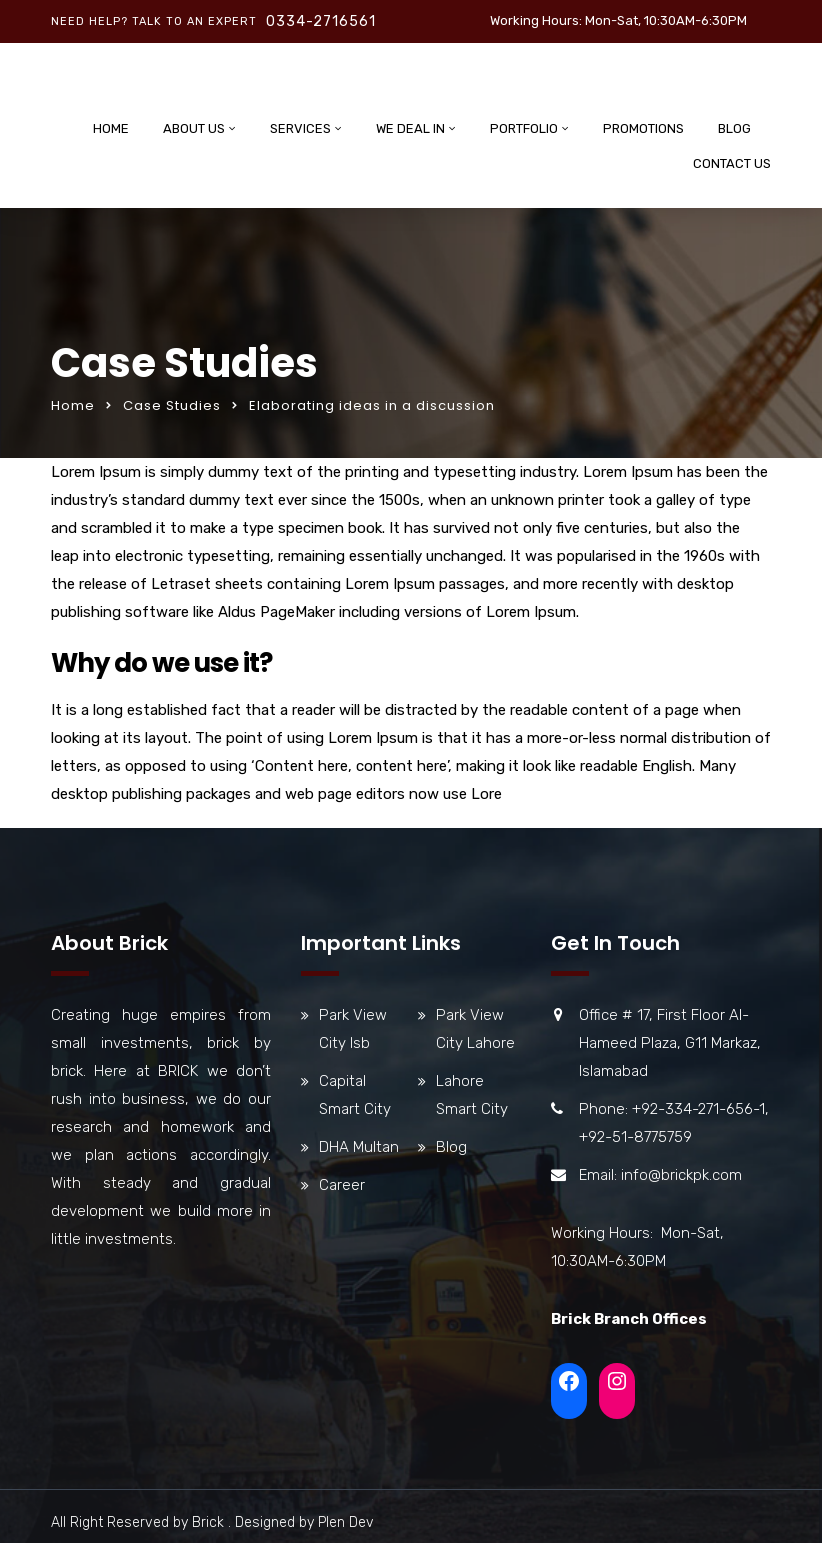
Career (342, 1185)
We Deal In (410, 128)
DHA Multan (359, 1147)
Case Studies (172, 405)
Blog (734, 128)
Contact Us (732, 163)
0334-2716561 (321, 21)
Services (300, 128)
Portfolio (524, 128)
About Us (194, 128)
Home (111, 128)
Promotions (643, 128)
